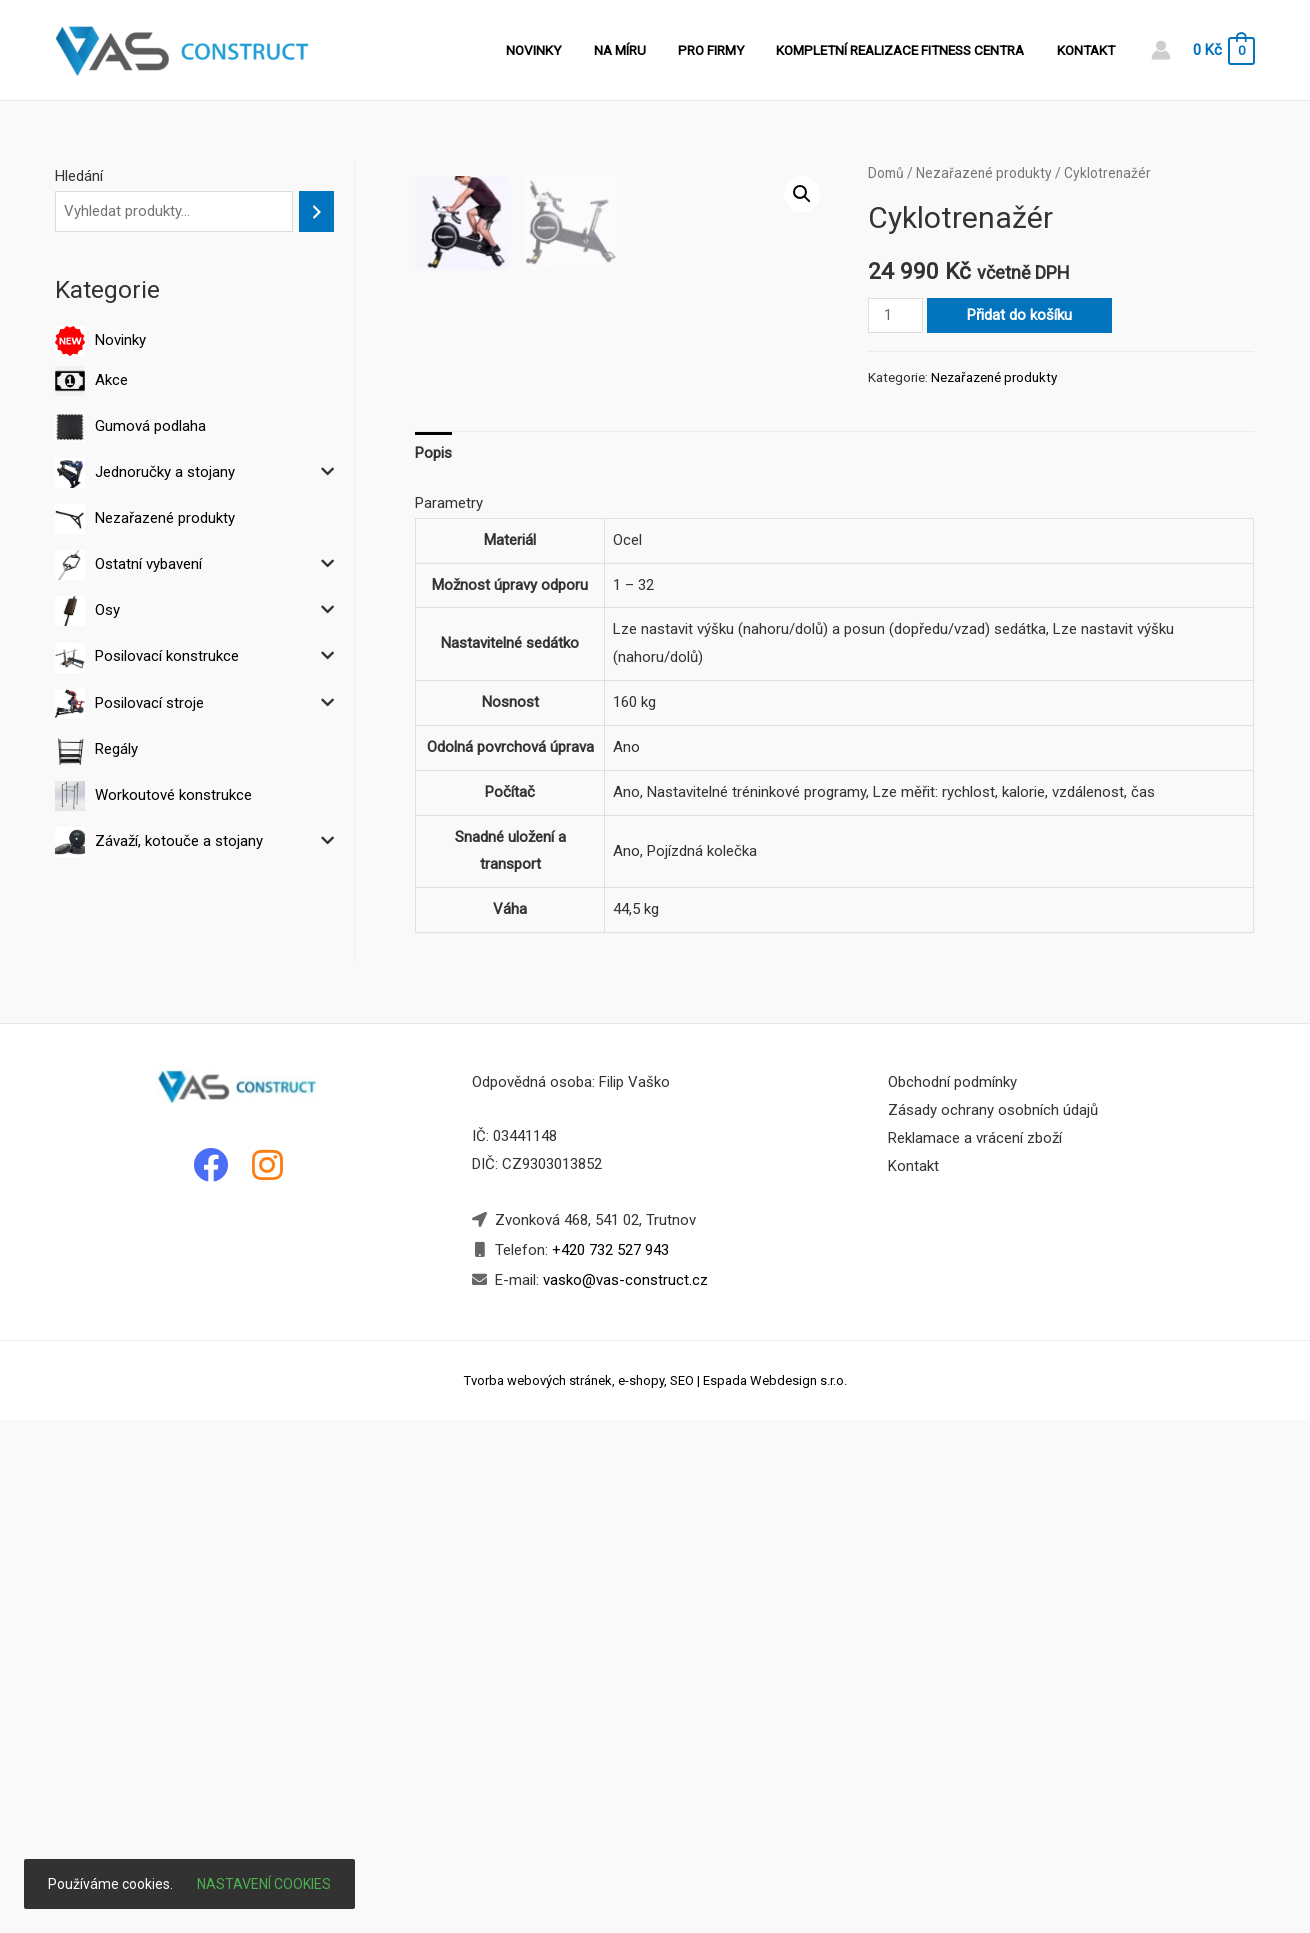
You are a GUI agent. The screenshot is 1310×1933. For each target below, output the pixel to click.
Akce (111, 380)
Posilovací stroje (149, 703)
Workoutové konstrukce (173, 795)
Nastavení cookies (264, 1884)
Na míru (638, 50)
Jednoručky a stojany (165, 472)
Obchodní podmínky (952, 1595)
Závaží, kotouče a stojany (179, 841)
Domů (886, 173)
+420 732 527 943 (610, 1763)
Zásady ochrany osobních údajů (993, 1623)
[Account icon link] (1161, 50)
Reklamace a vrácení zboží (975, 1651)
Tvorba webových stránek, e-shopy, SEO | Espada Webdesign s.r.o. (655, 1892)
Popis (433, 965)
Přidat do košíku (1019, 315)
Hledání (79, 176)
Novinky (557, 50)
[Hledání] (316, 211)
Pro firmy (724, 50)
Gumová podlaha (150, 426)
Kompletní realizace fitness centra (908, 50)
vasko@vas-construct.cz (623, 1793)
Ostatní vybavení (148, 564)
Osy (107, 610)
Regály (116, 749)
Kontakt (1088, 50)
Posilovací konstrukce (167, 656)
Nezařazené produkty (165, 518)
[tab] (433, 966)
